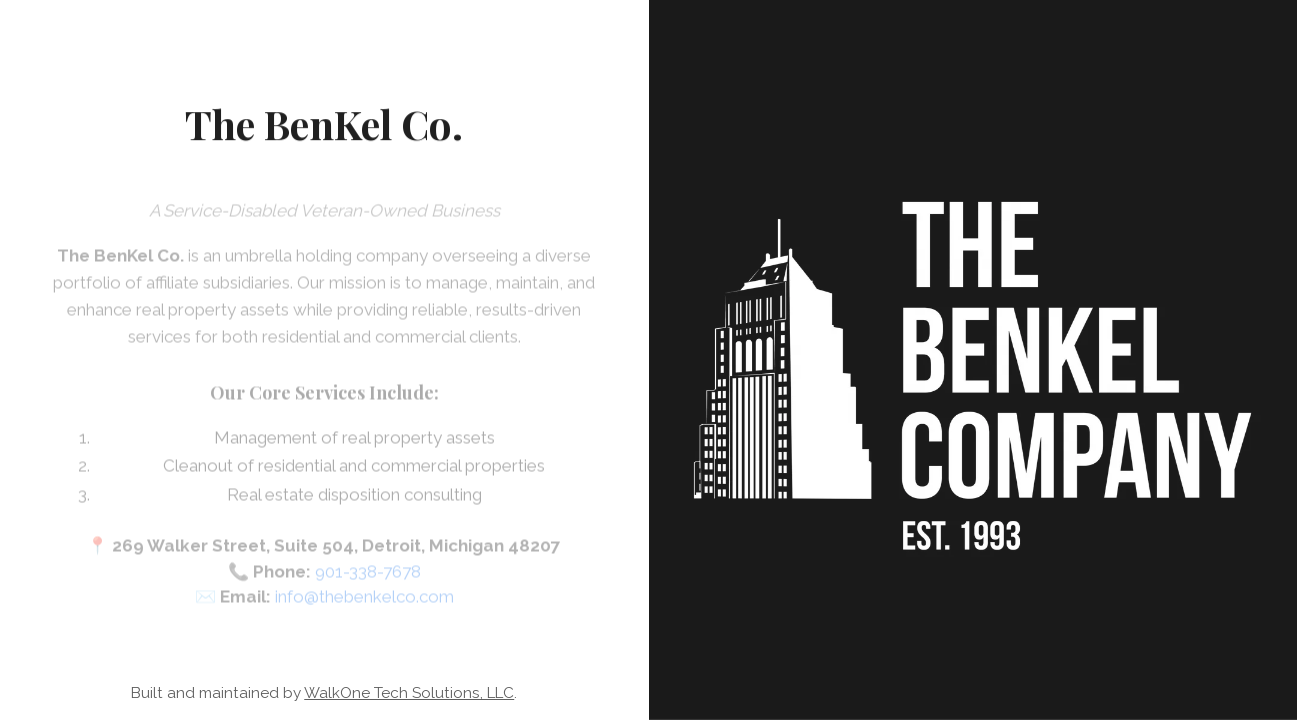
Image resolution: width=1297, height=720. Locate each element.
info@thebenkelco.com (364, 602)
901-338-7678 (368, 577)
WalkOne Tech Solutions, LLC (409, 693)
